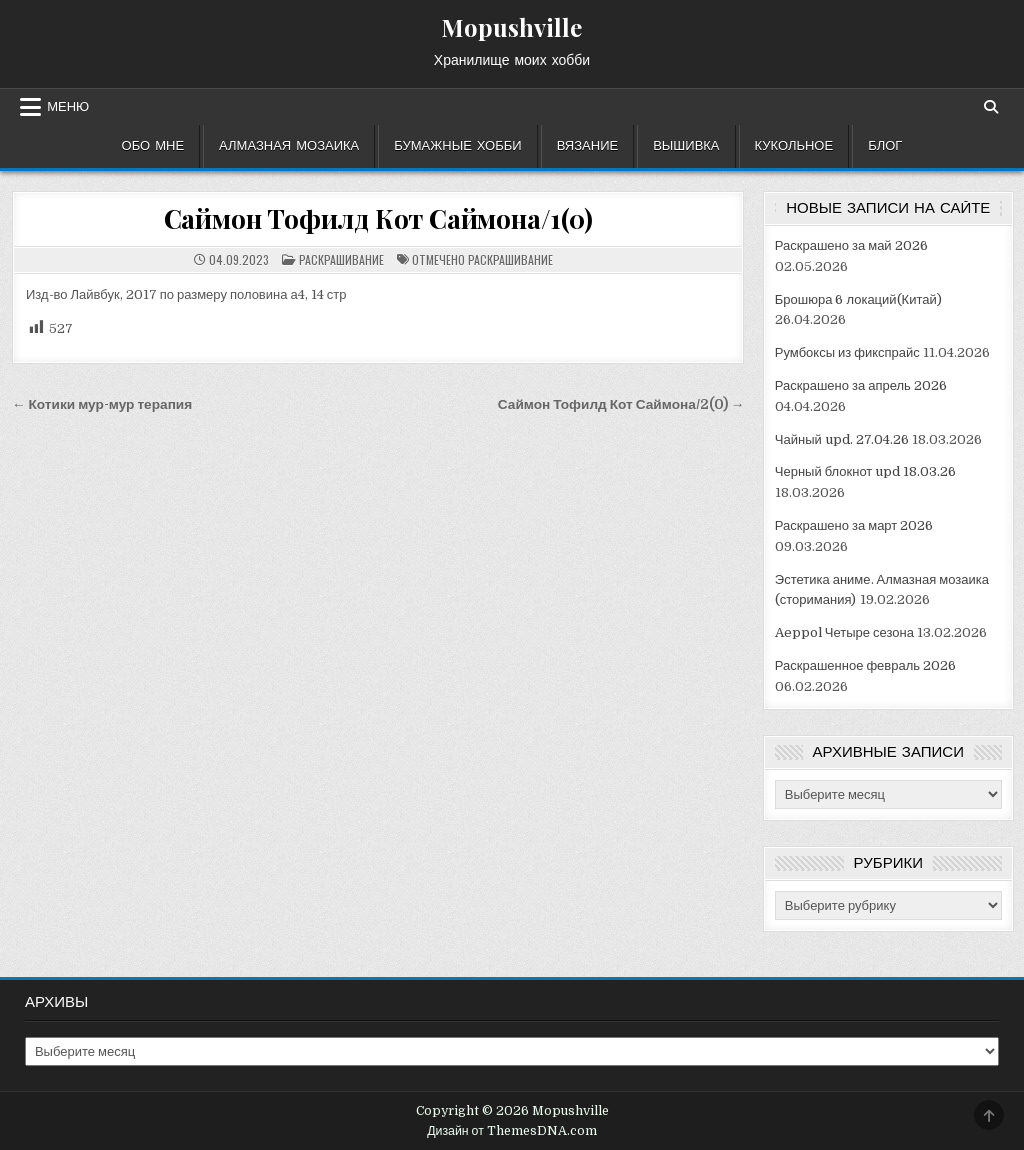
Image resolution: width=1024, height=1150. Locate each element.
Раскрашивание (341, 259)
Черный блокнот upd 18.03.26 (866, 471)
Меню (68, 107)
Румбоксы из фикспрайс (847, 352)
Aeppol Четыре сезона (844, 632)
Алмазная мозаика (289, 146)
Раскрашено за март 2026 (854, 525)
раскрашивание (510, 259)
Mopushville (511, 27)
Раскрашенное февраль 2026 (865, 665)
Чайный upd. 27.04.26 (842, 439)
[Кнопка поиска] (991, 107)
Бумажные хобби (457, 146)
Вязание (588, 146)
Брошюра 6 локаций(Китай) (858, 299)
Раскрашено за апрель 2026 (861, 385)
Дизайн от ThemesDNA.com (512, 1131)
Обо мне (153, 146)
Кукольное (794, 146)
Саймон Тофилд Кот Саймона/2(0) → (621, 404)
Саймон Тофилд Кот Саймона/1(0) (378, 218)
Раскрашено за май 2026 (851, 245)
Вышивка (686, 146)
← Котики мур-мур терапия (102, 404)
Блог (885, 146)
